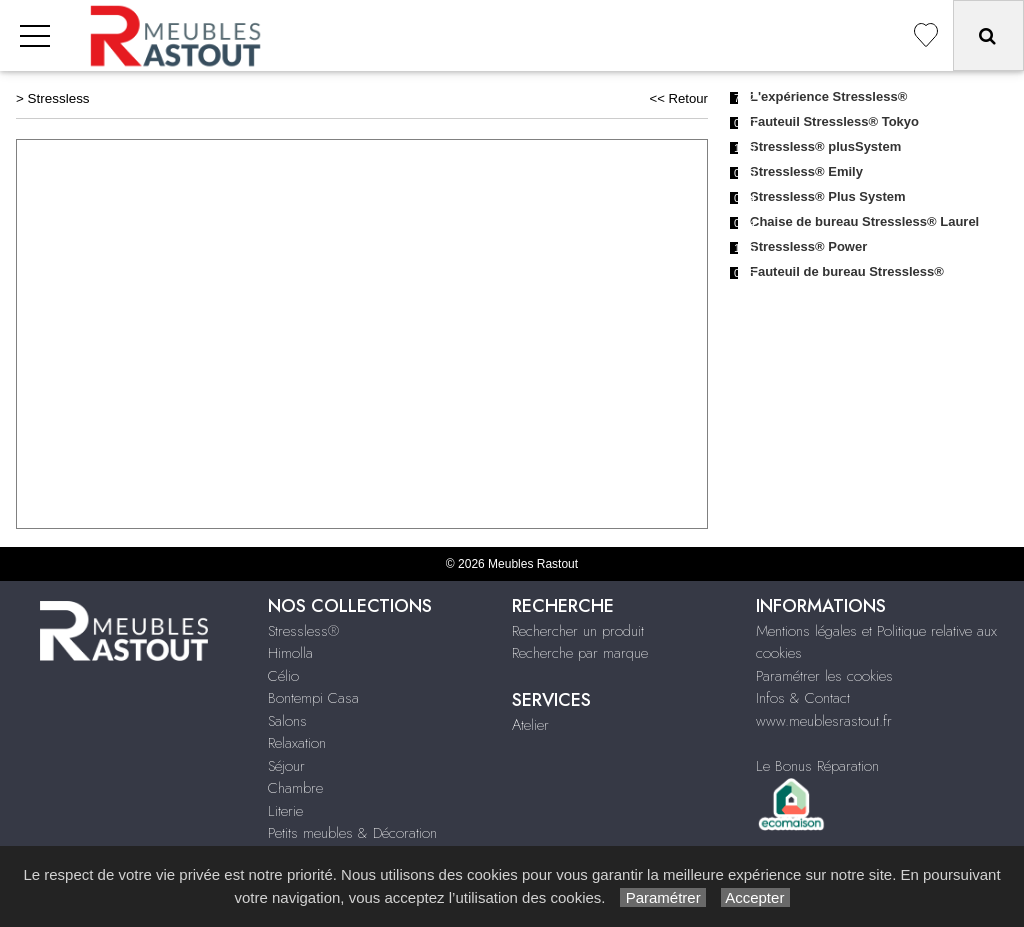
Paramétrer (662, 897)
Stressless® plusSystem (825, 146)
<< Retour (678, 98)
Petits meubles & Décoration (352, 833)
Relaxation (297, 743)
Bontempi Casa (313, 698)
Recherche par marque (580, 653)
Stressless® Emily (806, 171)
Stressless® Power (808, 246)
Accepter (755, 897)
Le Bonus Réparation (817, 766)
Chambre (295, 788)
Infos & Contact (803, 698)
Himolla (290, 653)
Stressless (59, 98)
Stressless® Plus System (828, 196)
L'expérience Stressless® (828, 96)
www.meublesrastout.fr (824, 721)
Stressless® (303, 631)
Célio (283, 676)
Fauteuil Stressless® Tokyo (834, 121)
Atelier (530, 725)
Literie (285, 811)
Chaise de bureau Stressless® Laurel (864, 221)
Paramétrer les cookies (824, 676)
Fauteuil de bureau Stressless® (847, 271)
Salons (287, 721)
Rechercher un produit (578, 631)
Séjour (286, 766)
